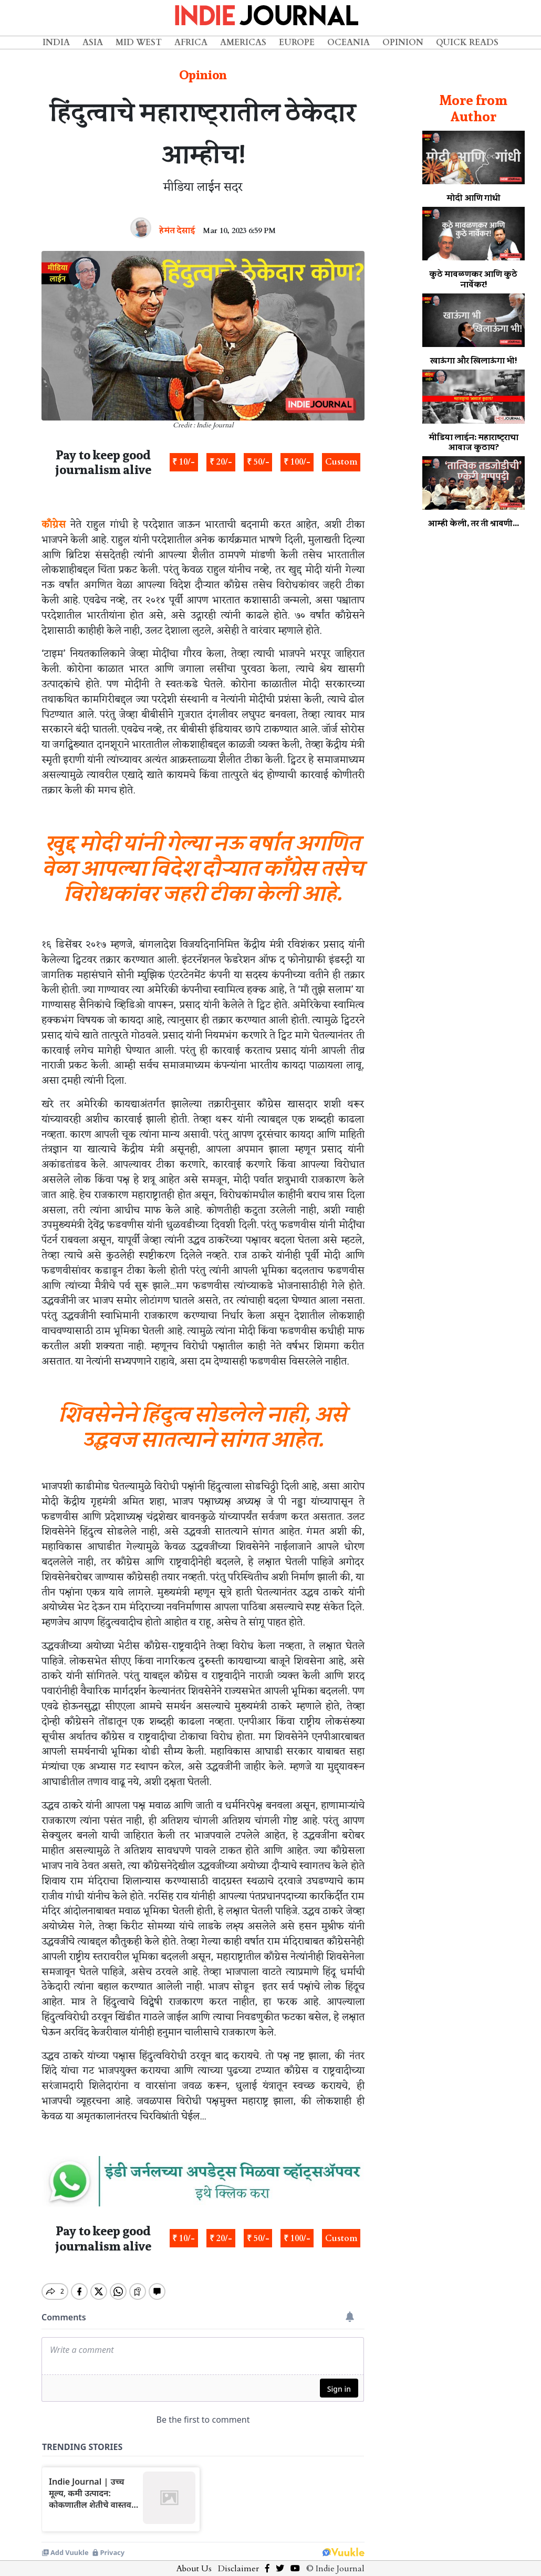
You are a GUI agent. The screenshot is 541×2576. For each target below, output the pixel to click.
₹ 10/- (183, 462)
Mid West (139, 42)
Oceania (348, 42)
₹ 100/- (297, 462)
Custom (341, 462)
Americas (243, 42)
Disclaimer (238, 2560)
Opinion (402, 42)
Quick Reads (467, 42)
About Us (194, 2560)
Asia (92, 42)
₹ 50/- (258, 462)
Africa (190, 42)
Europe (297, 42)
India (56, 42)
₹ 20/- (221, 462)
